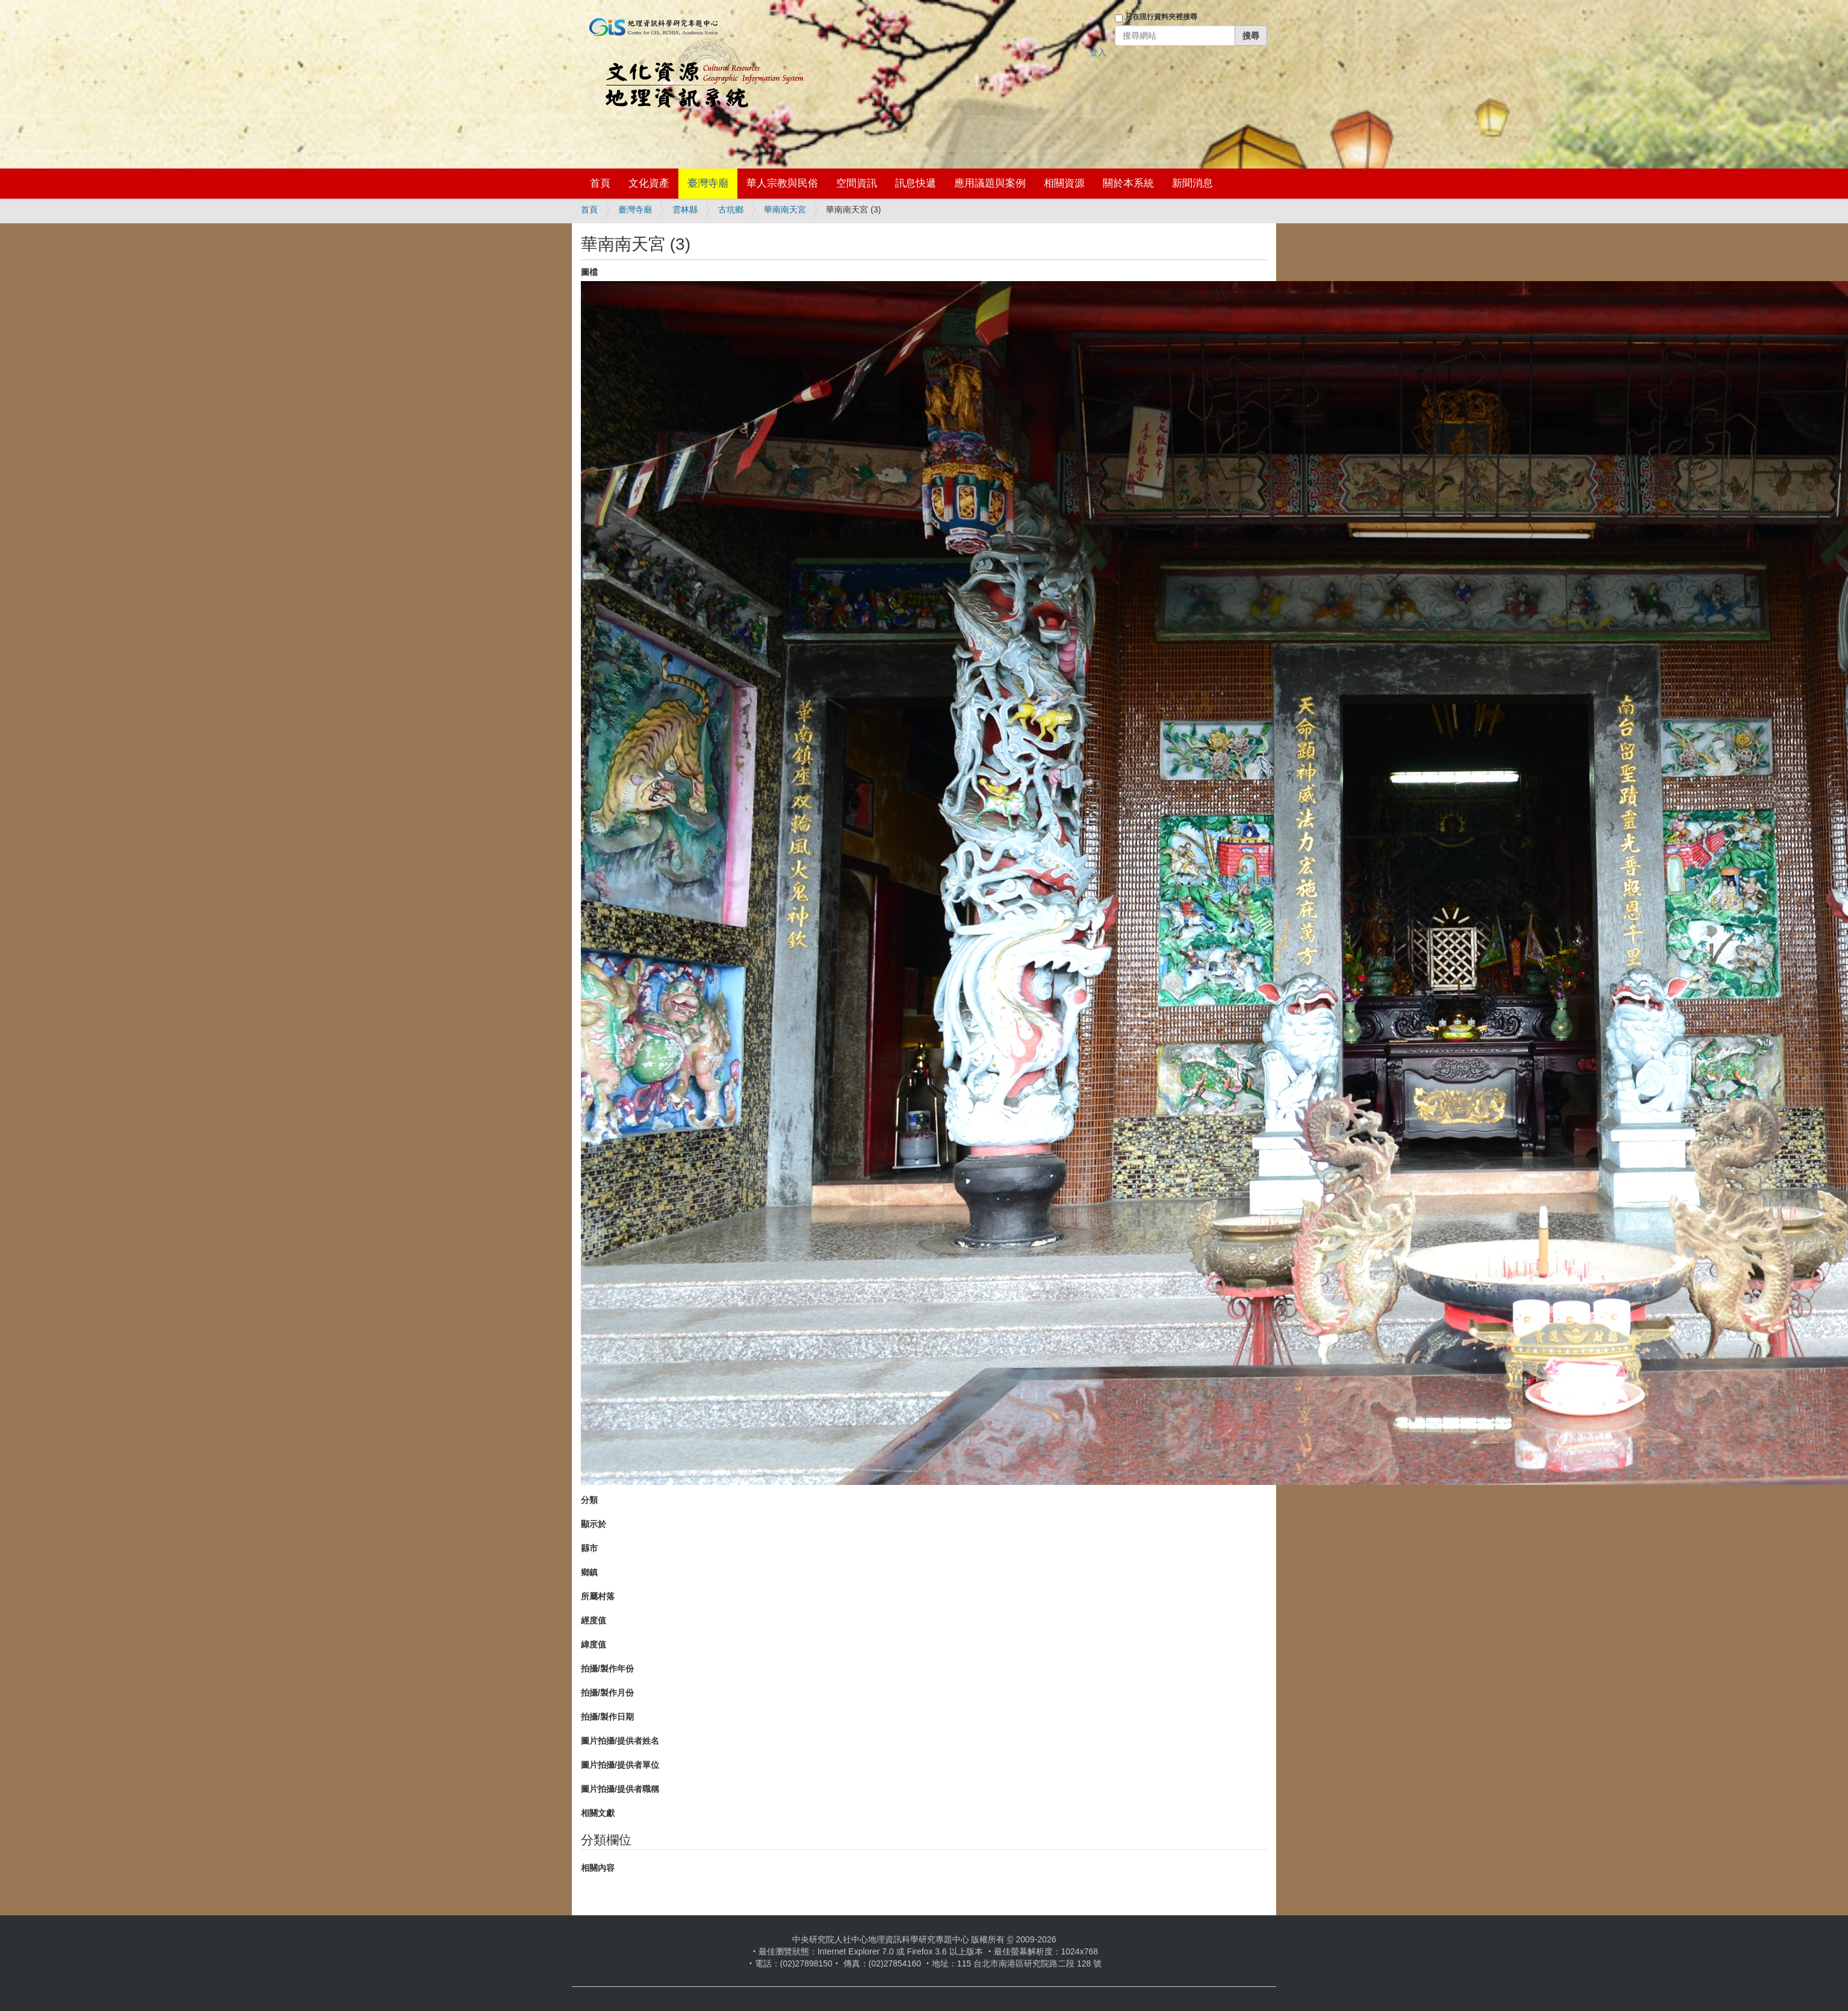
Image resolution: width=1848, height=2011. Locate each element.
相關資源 (1064, 183)
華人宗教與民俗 (782, 183)
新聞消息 (1192, 183)
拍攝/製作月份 (607, 1692)
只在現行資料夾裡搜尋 (1161, 17)
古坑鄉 (730, 209)
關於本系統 (1128, 183)
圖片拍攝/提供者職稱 (620, 1789)
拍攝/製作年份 (607, 1668)
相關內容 (598, 1868)
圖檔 (589, 272)
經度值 (593, 1620)
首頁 (600, 183)
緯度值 (593, 1644)
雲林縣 (685, 209)
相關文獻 (598, 1813)
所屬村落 (598, 1596)
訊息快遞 (915, 183)
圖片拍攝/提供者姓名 (620, 1741)
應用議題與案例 (990, 183)
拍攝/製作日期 (607, 1716)
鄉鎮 (589, 1572)
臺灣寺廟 (707, 183)
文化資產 (648, 183)
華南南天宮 (785, 209)
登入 (1098, 52)
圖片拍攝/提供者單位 (620, 1765)
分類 (589, 1500)
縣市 (589, 1548)
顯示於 (593, 1524)
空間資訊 (856, 183)
